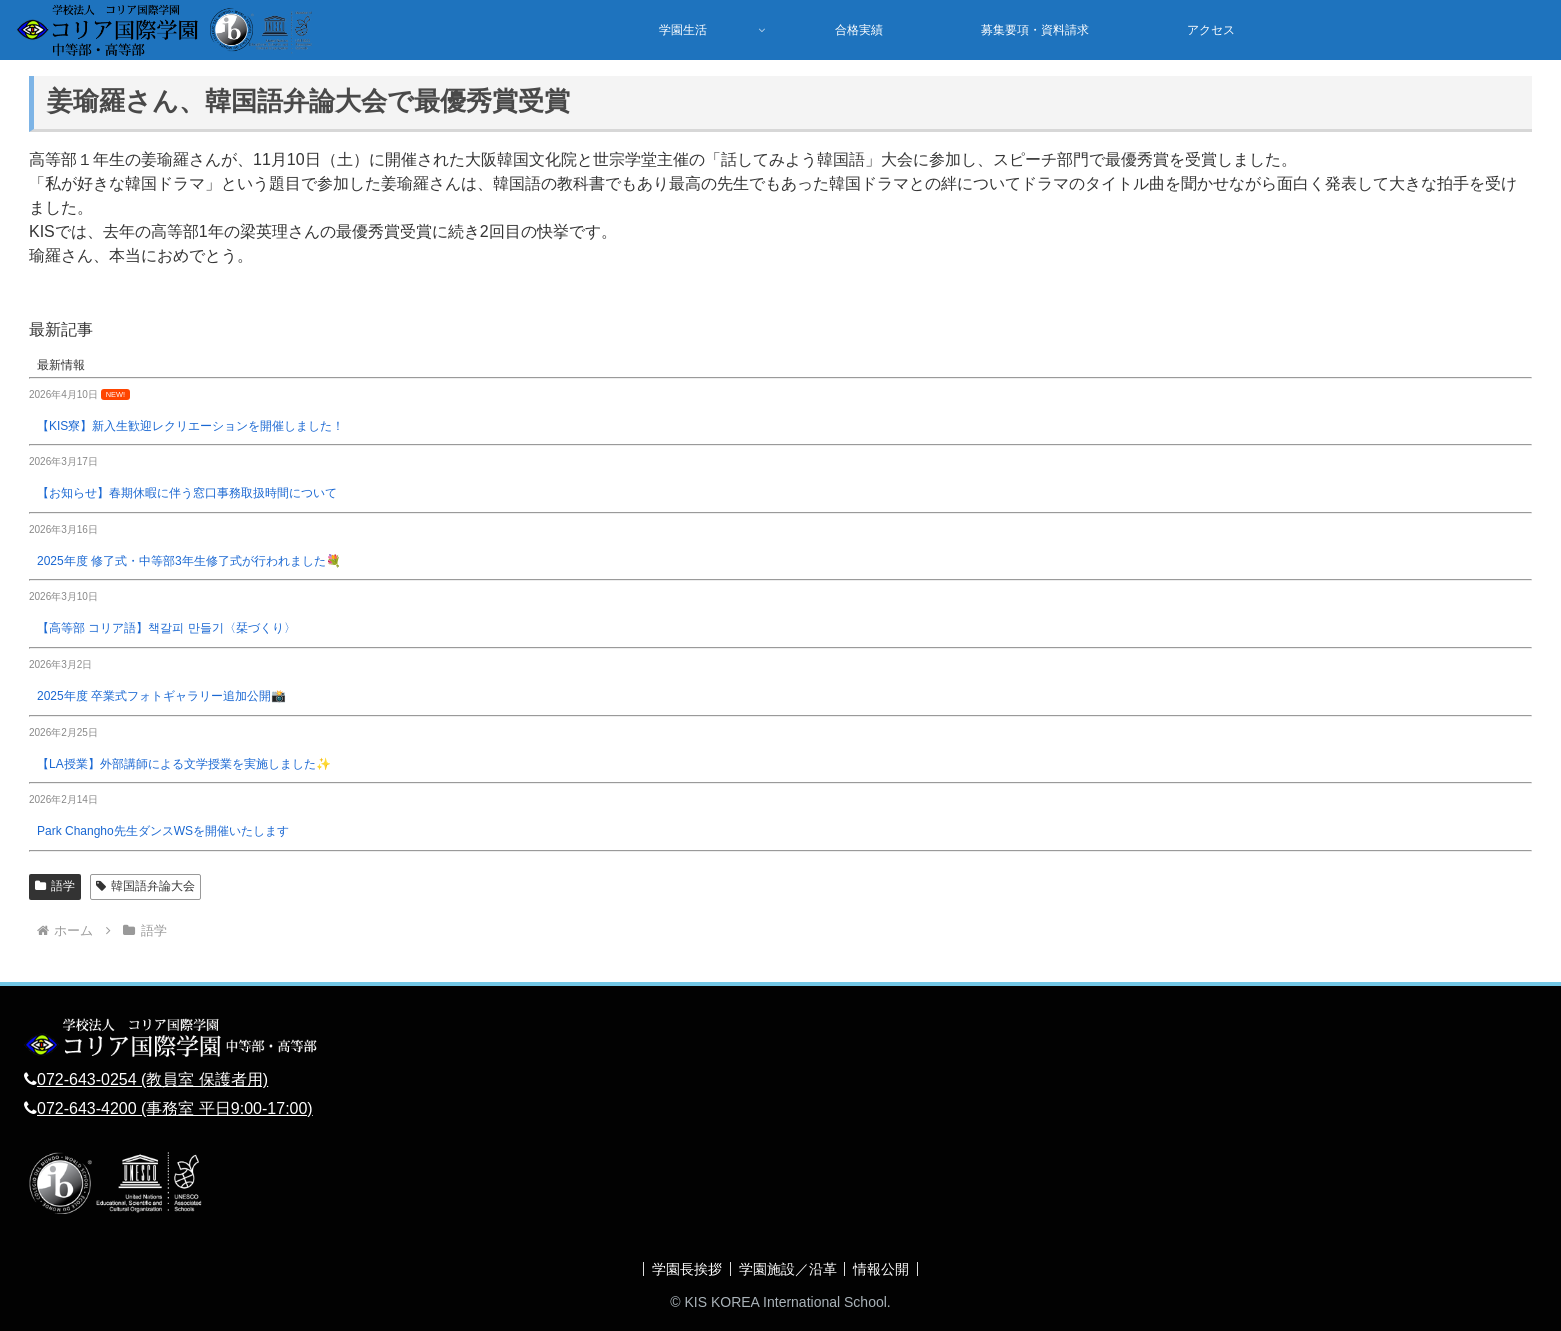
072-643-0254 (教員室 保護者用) (152, 1079)
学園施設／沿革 (788, 1269)
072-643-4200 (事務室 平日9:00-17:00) (175, 1108)
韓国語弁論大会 (145, 886)
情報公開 (886, 1269)
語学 (55, 886)
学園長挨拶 (683, 1269)
